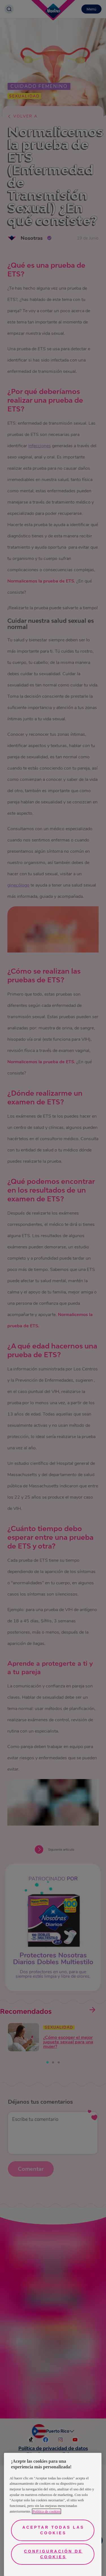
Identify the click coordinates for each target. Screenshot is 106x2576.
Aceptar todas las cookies (53, 2530)
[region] (52, 2514)
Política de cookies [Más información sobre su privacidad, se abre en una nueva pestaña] (46, 2511)
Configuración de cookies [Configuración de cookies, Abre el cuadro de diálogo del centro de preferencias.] (53, 2554)
